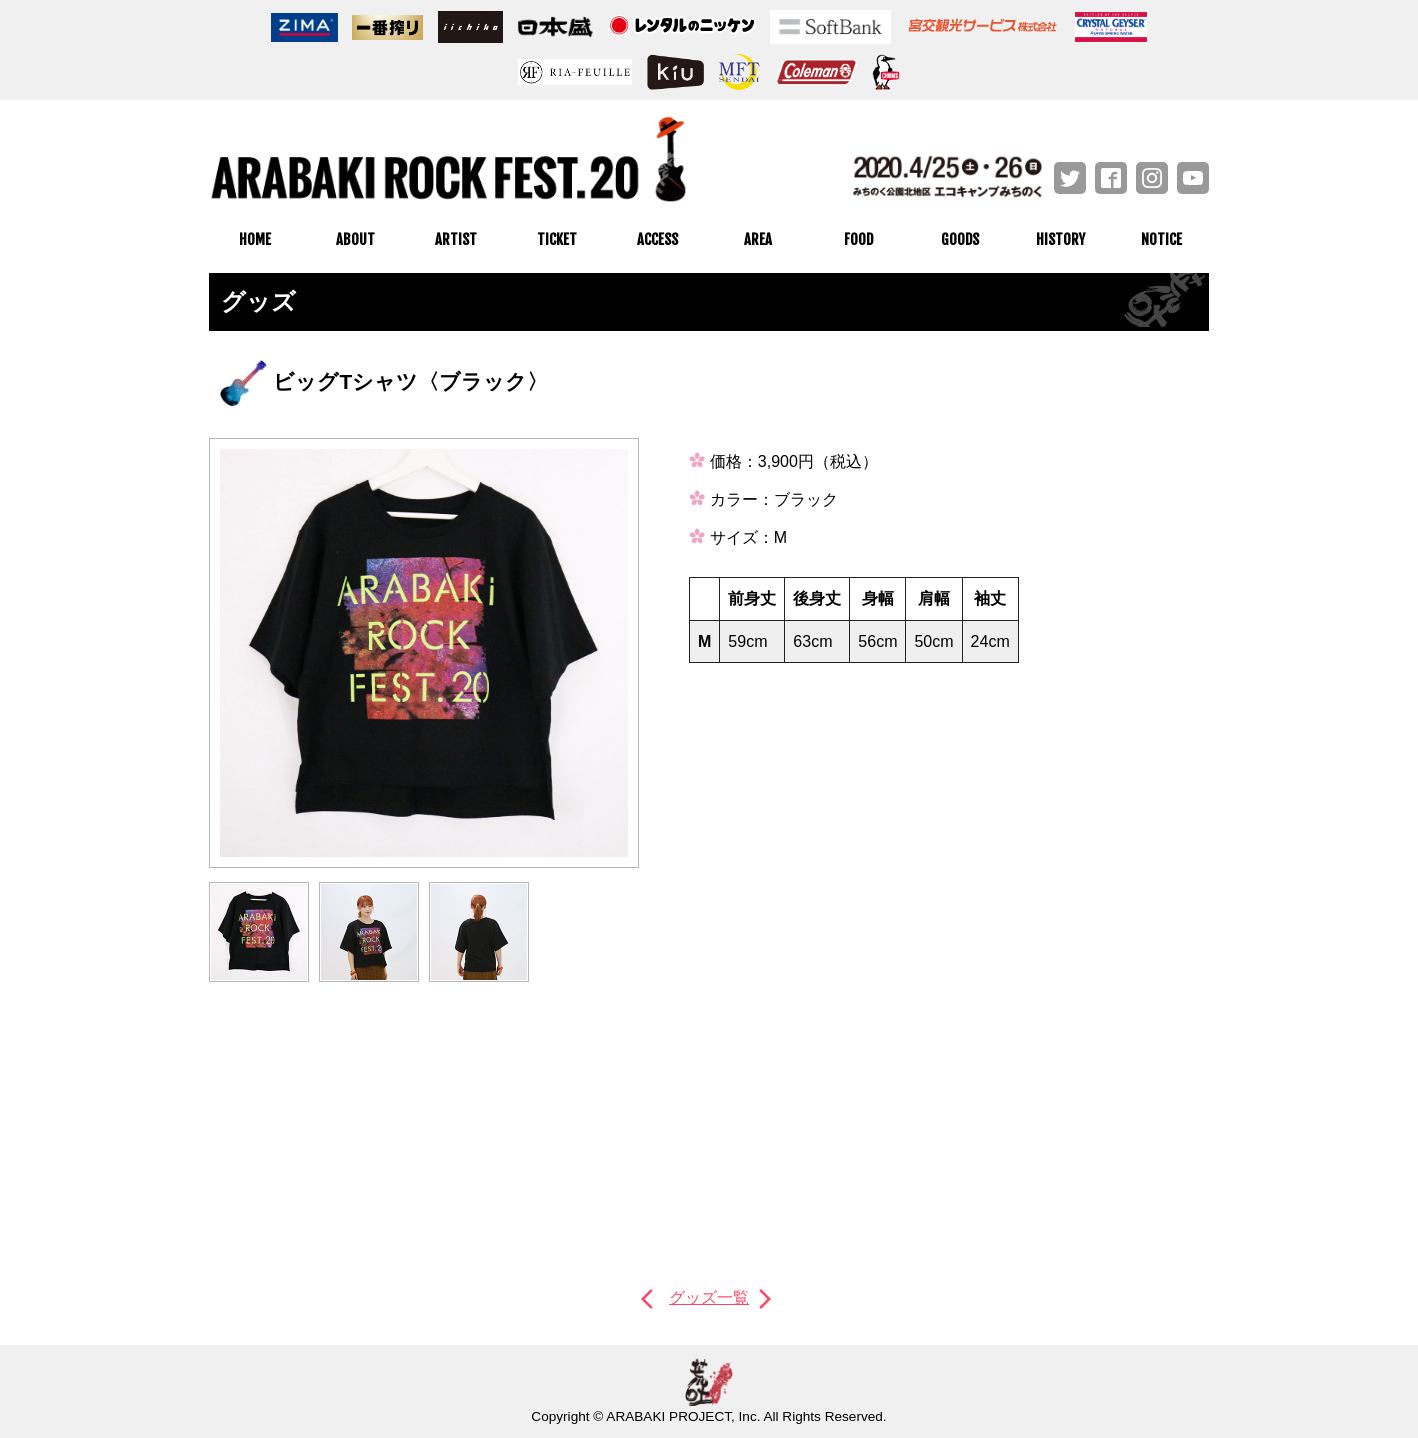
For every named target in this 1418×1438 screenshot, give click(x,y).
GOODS (960, 239)
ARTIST (456, 239)
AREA (758, 239)
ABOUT (355, 239)
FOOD (858, 239)
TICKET (557, 239)
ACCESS (657, 239)
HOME (255, 239)
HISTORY (1060, 239)
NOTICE (1161, 239)
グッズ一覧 (709, 1297)
